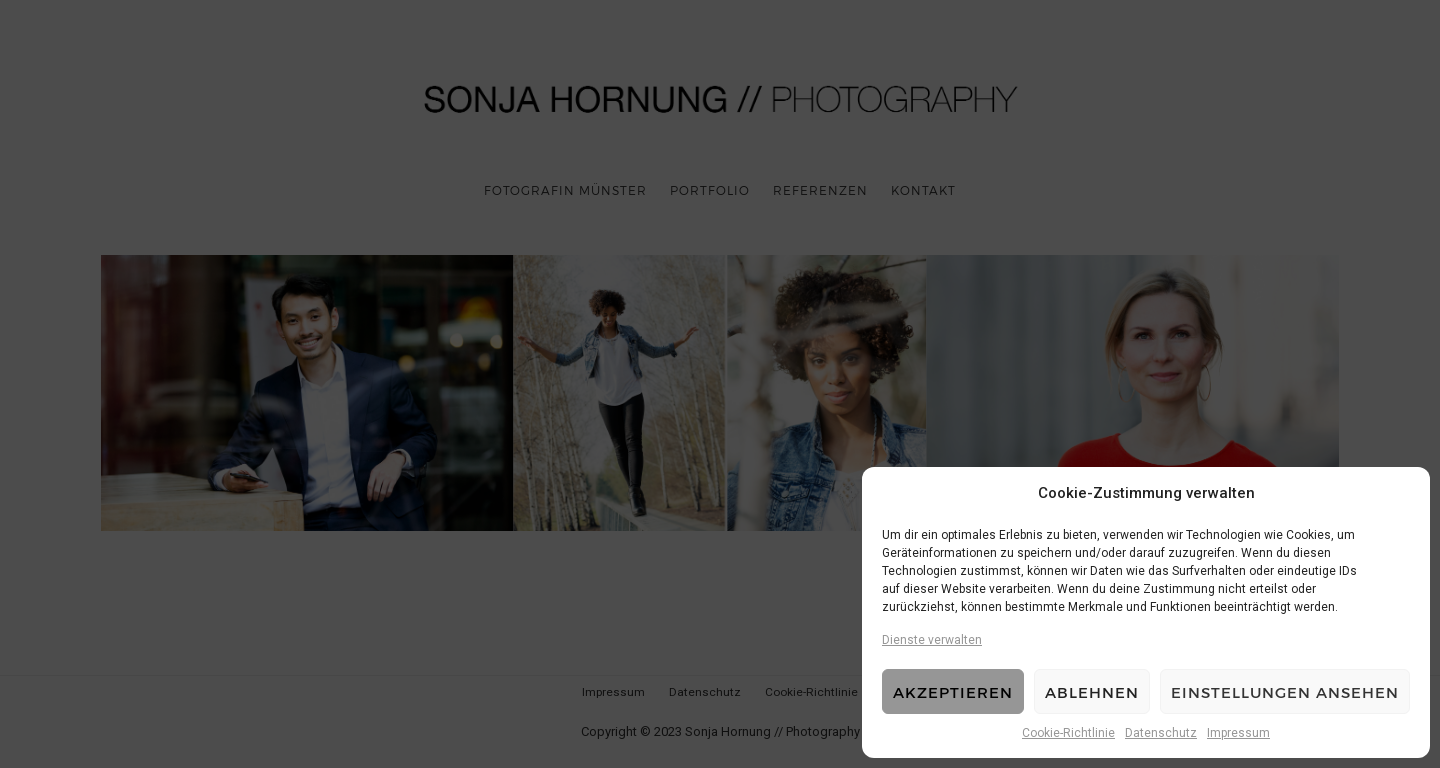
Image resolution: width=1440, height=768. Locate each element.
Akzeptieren (953, 692)
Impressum (1238, 733)
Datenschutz (1161, 733)
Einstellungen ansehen (1285, 692)
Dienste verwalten (932, 640)
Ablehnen (1092, 692)
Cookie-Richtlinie (1068, 733)
